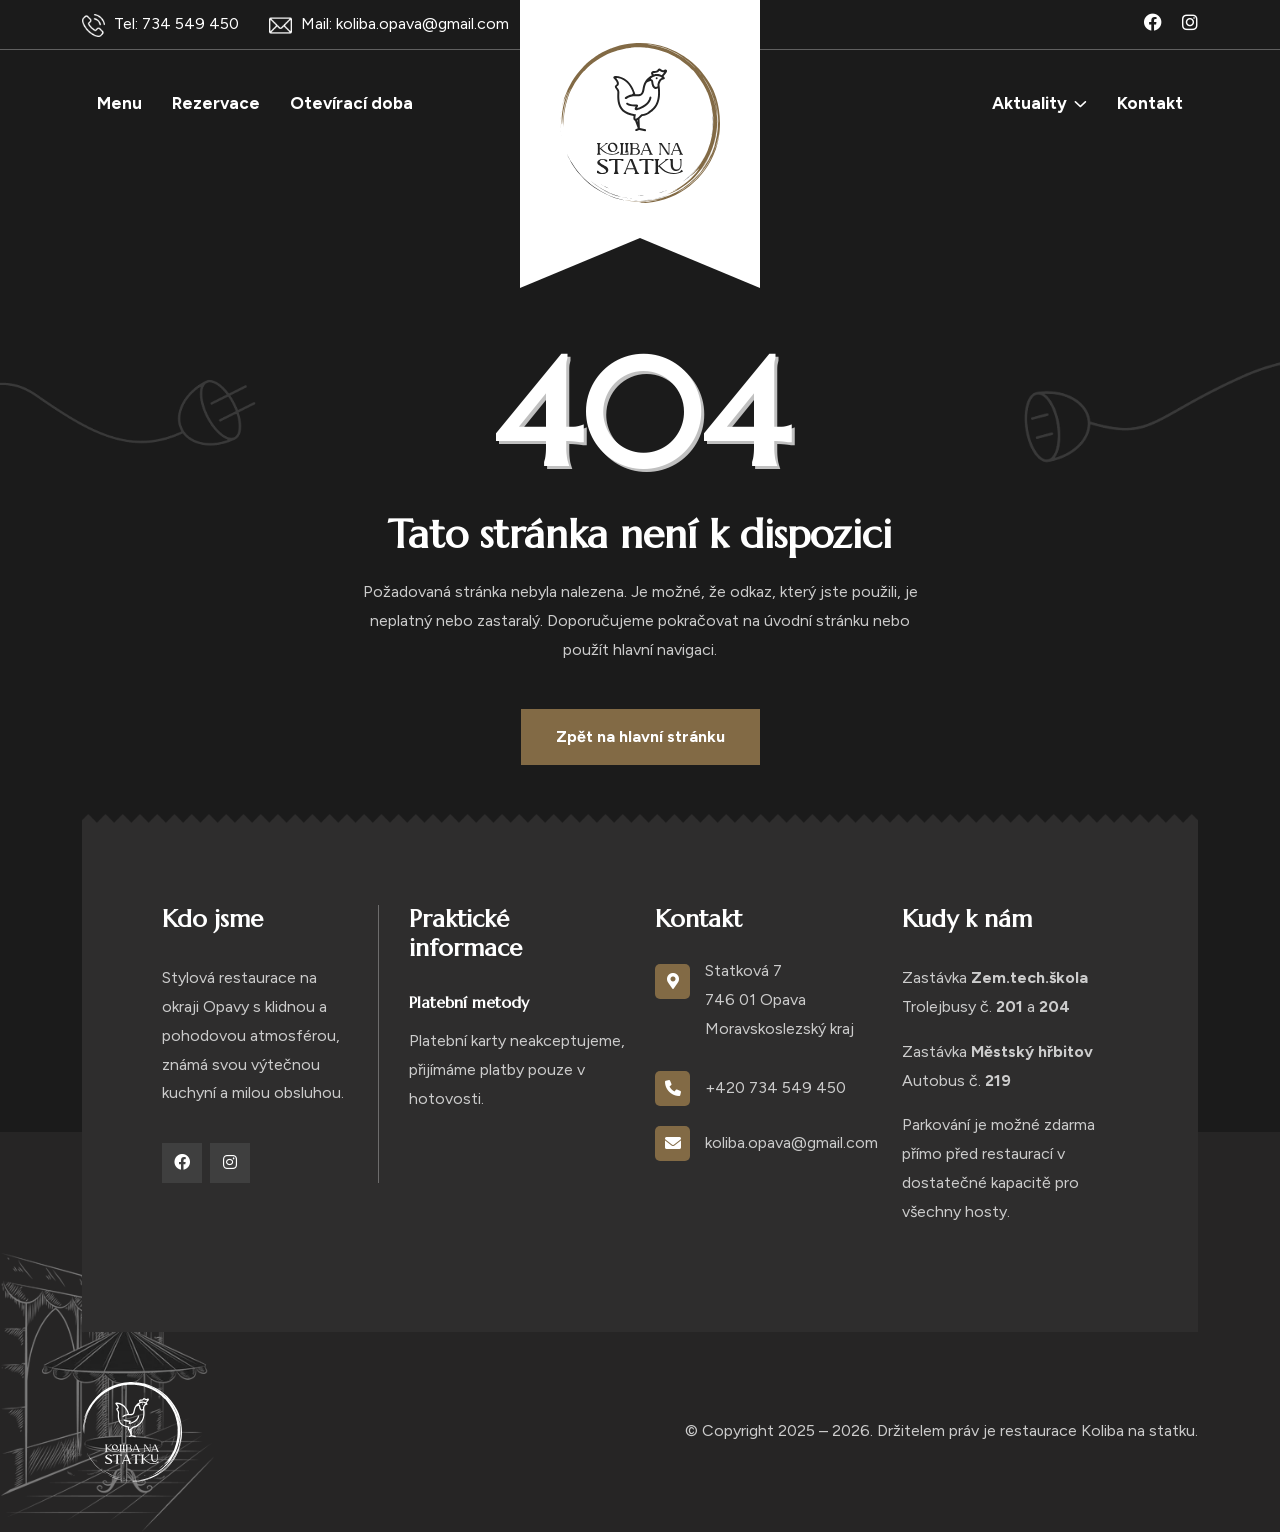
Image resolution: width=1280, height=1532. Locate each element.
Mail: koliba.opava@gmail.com (389, 25)
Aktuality (1029, 103)
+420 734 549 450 (775, 1087)
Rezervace (216, 103)
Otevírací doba (351, 103)
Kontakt (1150, 103)
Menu (119, 103)
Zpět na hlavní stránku (640, 736)
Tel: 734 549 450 (160, 25)
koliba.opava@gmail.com (791, 1142)
